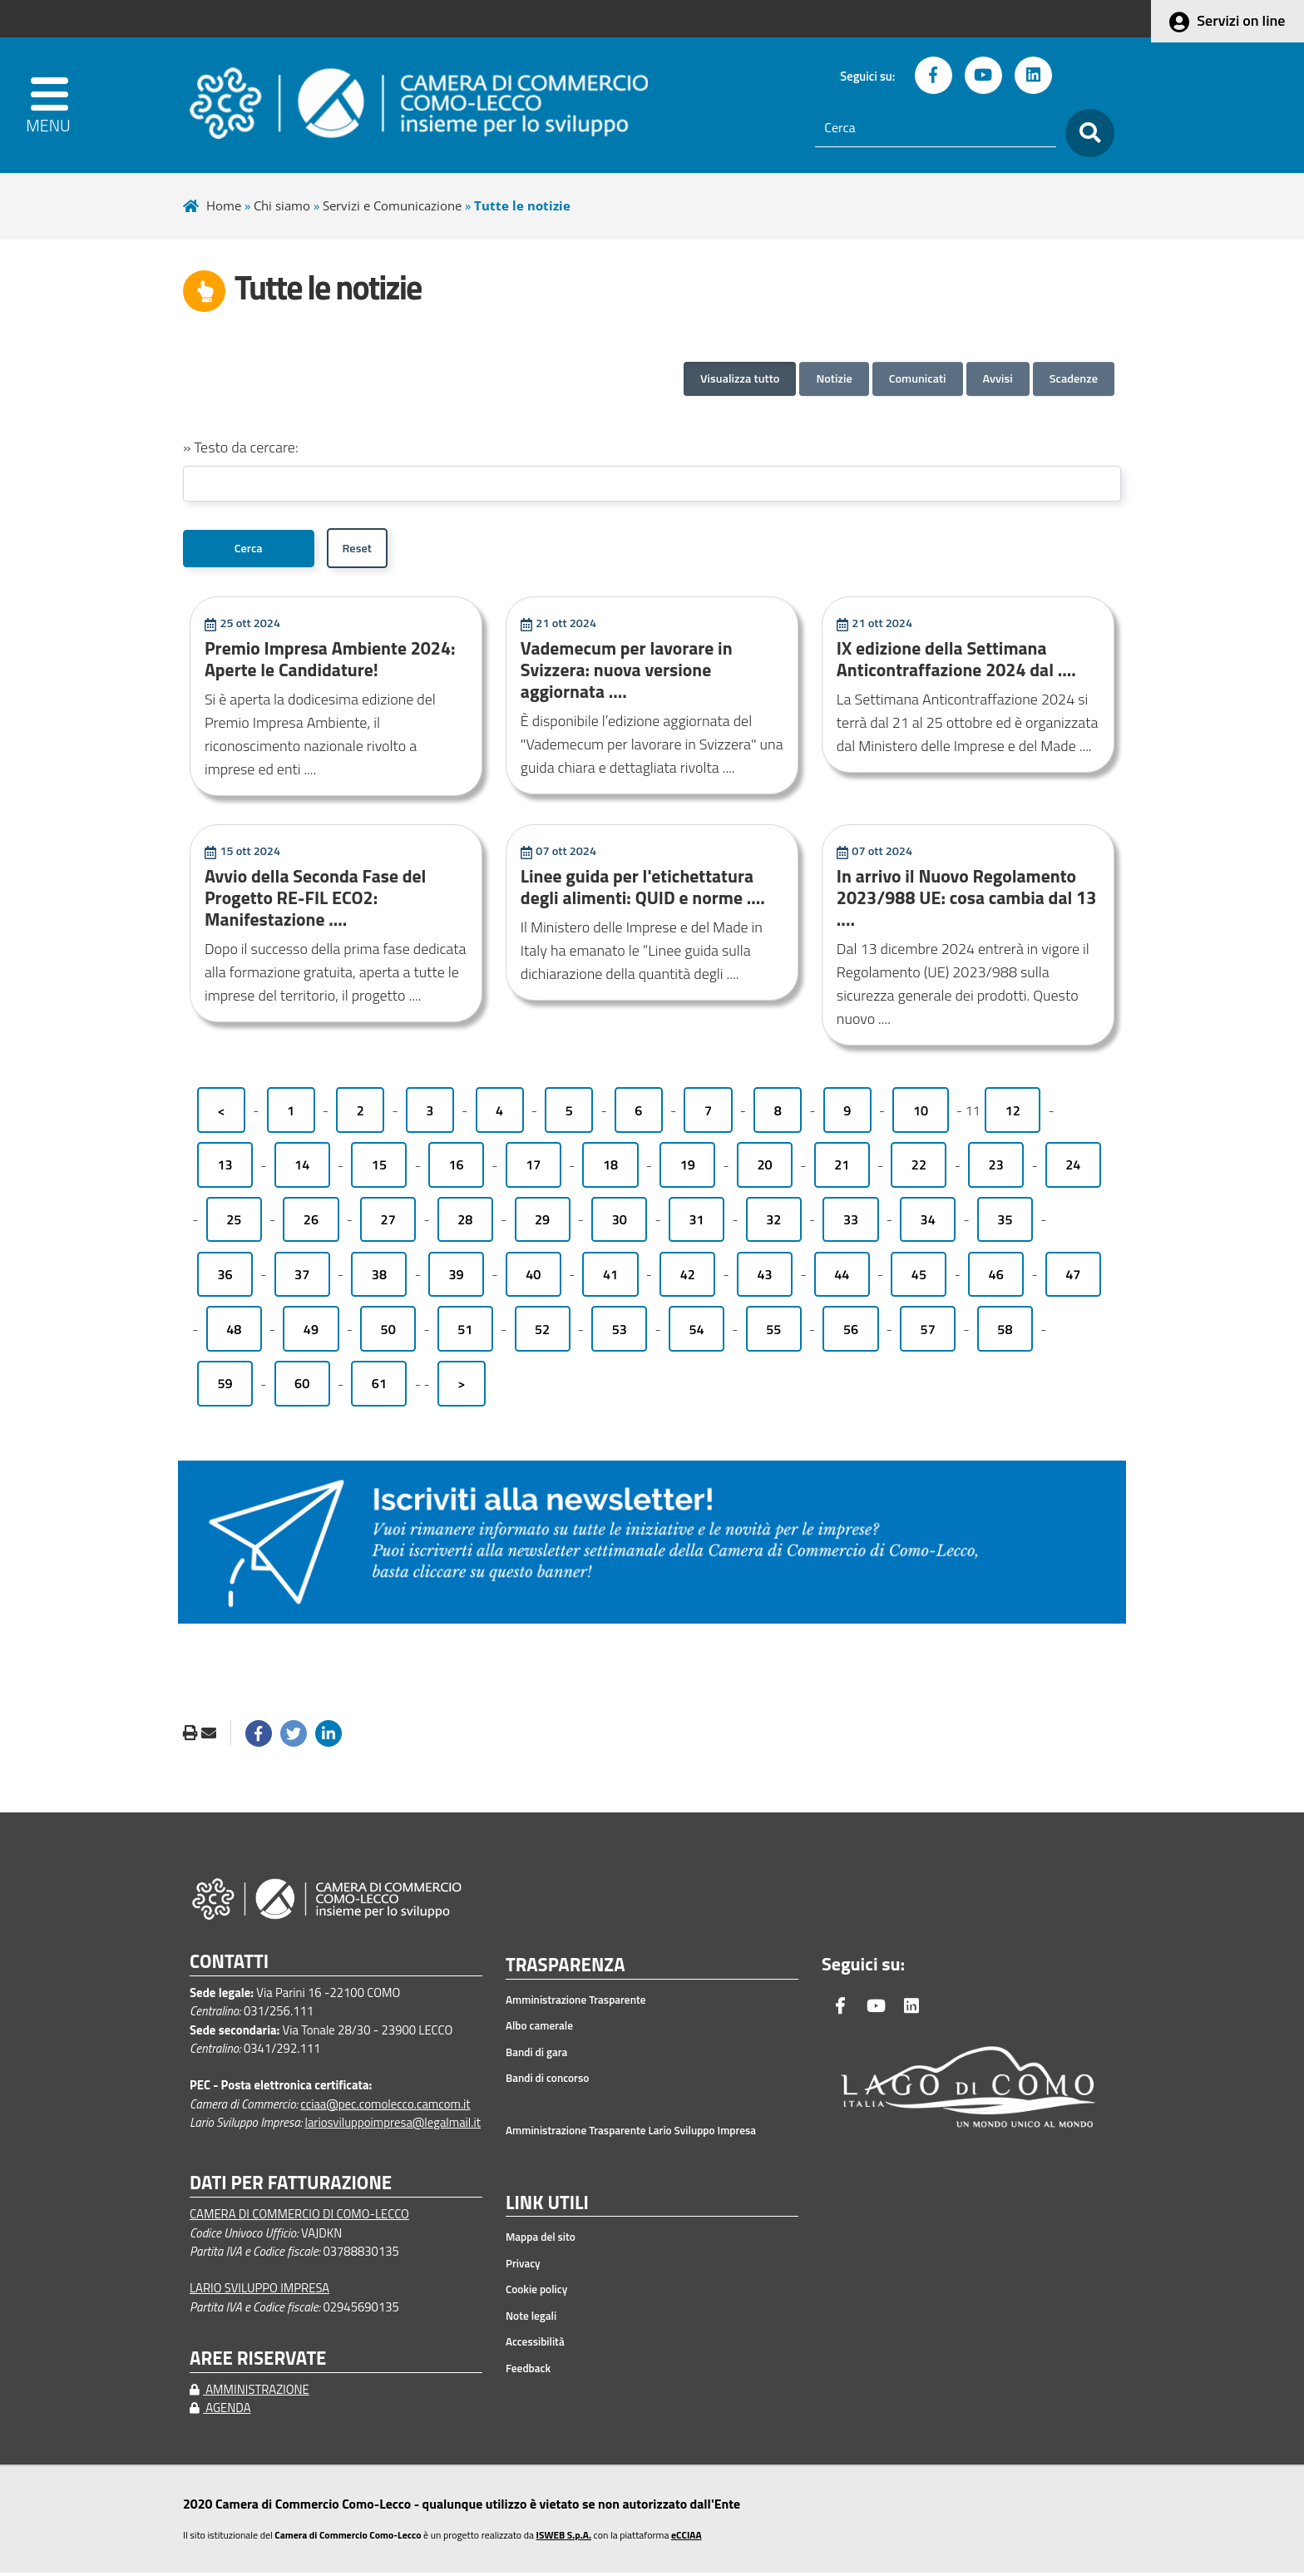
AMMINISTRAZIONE (249, 2392)
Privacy (523, 2266)
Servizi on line (1241, 20)
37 (301, 1278)
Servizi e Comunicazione (392, 205)
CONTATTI (229, 1965)
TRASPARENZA (565, 1968)
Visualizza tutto (739, 378)
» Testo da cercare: (241, 447)
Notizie (834, 378)
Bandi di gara (536, 2055)
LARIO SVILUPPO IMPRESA (259, 2291)
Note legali (531, 2319)
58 (1004, 1332)
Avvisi (998, 378)
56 (850, 1332)
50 (388, 1332)
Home (223, 205)
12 (1012, 1114)
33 (850, 1223)
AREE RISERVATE (258, 2362)
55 (773, 1332)
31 (696, 1223)
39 (456, 1278)
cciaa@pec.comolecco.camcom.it (385, 2107)
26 (311, 1223)
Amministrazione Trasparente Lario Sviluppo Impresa (631, 2133)
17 (533, 1169)
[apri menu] (62, 105)
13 (224, 1169)
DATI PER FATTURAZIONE (291, 2186)
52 (542, 1332)
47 (1072, 1278)
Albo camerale (539, 2028)
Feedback (528, 2371)
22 (918, 1169)
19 (687, 1169)
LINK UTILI (547, 2206)
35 (1004, 1223)
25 (233, 1223)
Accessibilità (535, 2345)
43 (764, 1278)
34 (928, 1223)
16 (456, 1169)
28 (464, 1223)
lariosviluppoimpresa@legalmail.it (392, 2125)
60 (301, 1387)
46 (996, 1278)
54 (696, 1332)
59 (224, 1387)
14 (301, 1169)
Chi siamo (282, 205)
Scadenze (1074, 378)
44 (841, 1278)
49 (311, 1332)
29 (542, 1223)
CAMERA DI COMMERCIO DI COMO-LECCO (299, 2217)
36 (224, 1278)
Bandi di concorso (547, 2081)
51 (464, 1332)
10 (920, 1114)
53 (619, 1332)
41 (610, 1278)
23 (996, 1169)
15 (379, 1169)
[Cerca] (935, 128)
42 (687, 1278)
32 (773, 1223)
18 (610, 1169)
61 (379, 1387)
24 (1072, 1169)
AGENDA (220, 2410)
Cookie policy (536, 2293)
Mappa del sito (540, 2240)
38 (379, 1278)
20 (764, 1169)
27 (388, 1223)
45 (918, 1278)
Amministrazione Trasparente (576, 2003)
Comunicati (917, 378)
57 (928, 1332)
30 (619, 1223)
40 (533, 1278)
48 (233, 1332)
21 (841, 1169)
